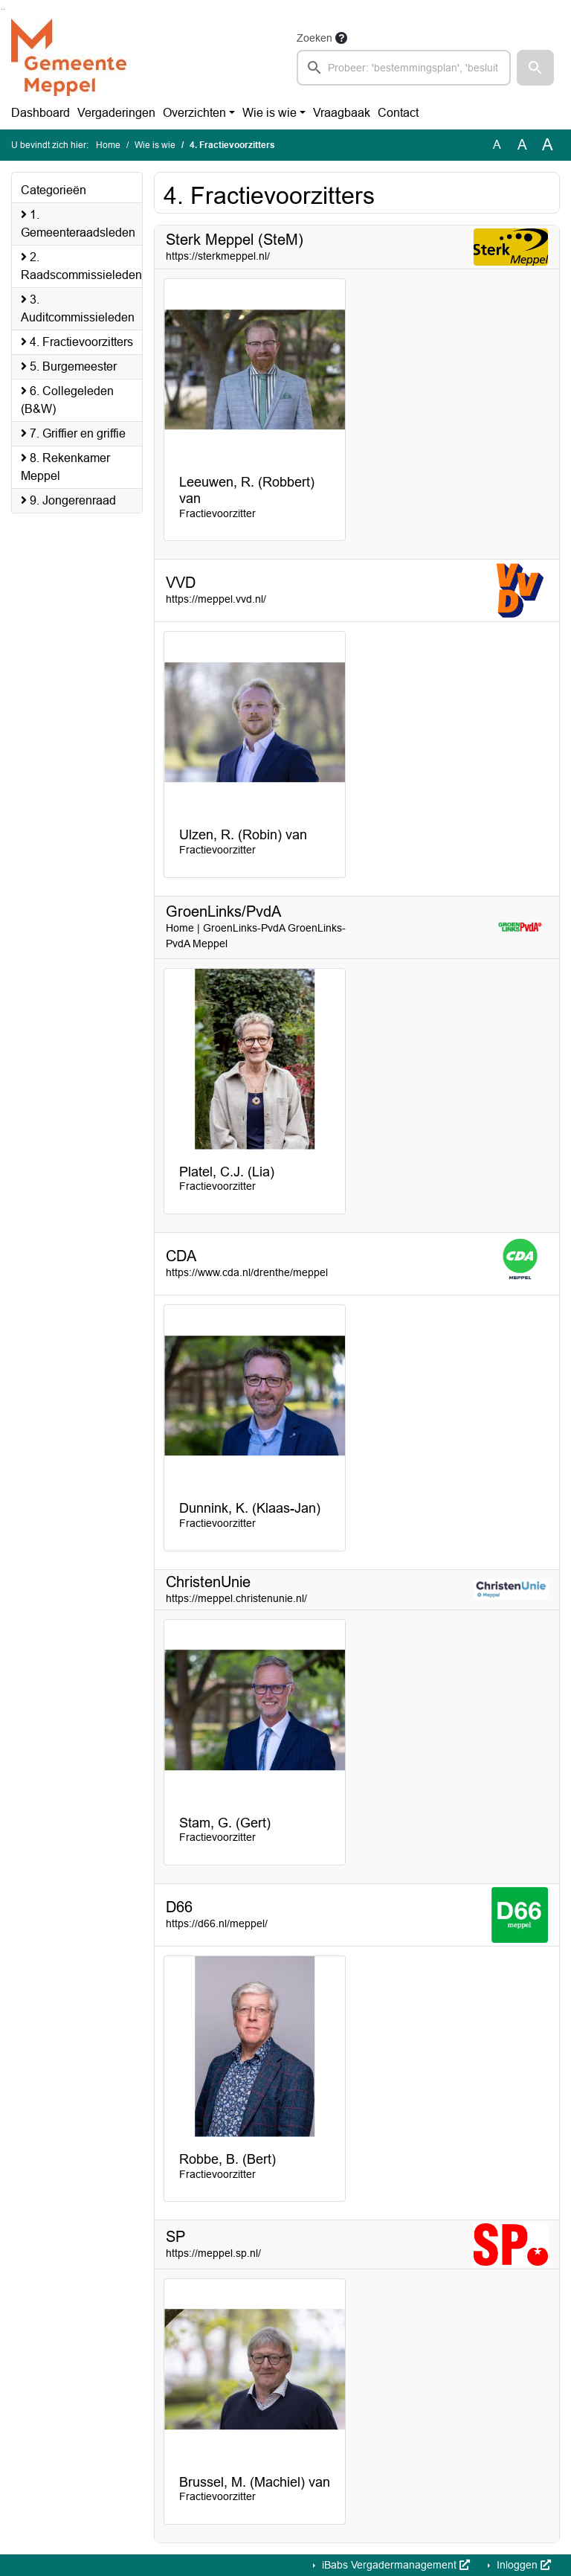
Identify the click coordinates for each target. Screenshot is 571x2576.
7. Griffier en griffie (73, 433)
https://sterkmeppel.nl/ (218, 256)
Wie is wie (269, 112)
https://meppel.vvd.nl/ (216, 599)
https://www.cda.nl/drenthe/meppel (247, 1272)
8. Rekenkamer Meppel (65, 467)
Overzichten (194, 112)
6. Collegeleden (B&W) (67, 400)
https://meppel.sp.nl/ (213, 2253)
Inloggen (522, 2565)
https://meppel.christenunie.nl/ (236, 1598)
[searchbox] (404, 68)
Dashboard (40, 112)
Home (108, 145)
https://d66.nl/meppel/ (217, 1923)
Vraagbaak (341, 112)
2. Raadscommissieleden (81, 266)
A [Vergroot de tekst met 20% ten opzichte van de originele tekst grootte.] (522, 145)
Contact (398, 112)
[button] (535, 68)
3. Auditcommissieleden (78, 308)
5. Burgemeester (69, 366)
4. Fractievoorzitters (77, 342)
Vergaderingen (116, 112)
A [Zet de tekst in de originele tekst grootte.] (497, 144)
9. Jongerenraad (68, 500)
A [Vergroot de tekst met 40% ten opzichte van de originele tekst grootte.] (547, 145)
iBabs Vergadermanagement (394, 2565)
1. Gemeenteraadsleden (78, 223)
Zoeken (314, 38)
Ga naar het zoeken (1, 9)
